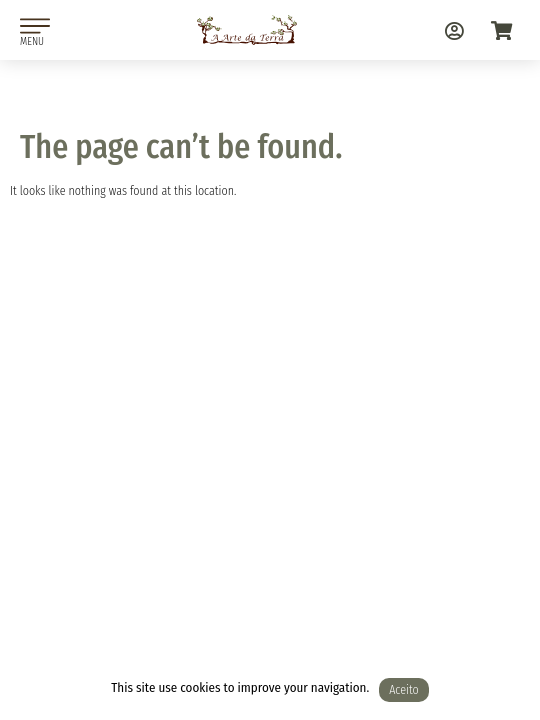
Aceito (404, 690)
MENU (32, 41)
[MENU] (35, 26)
